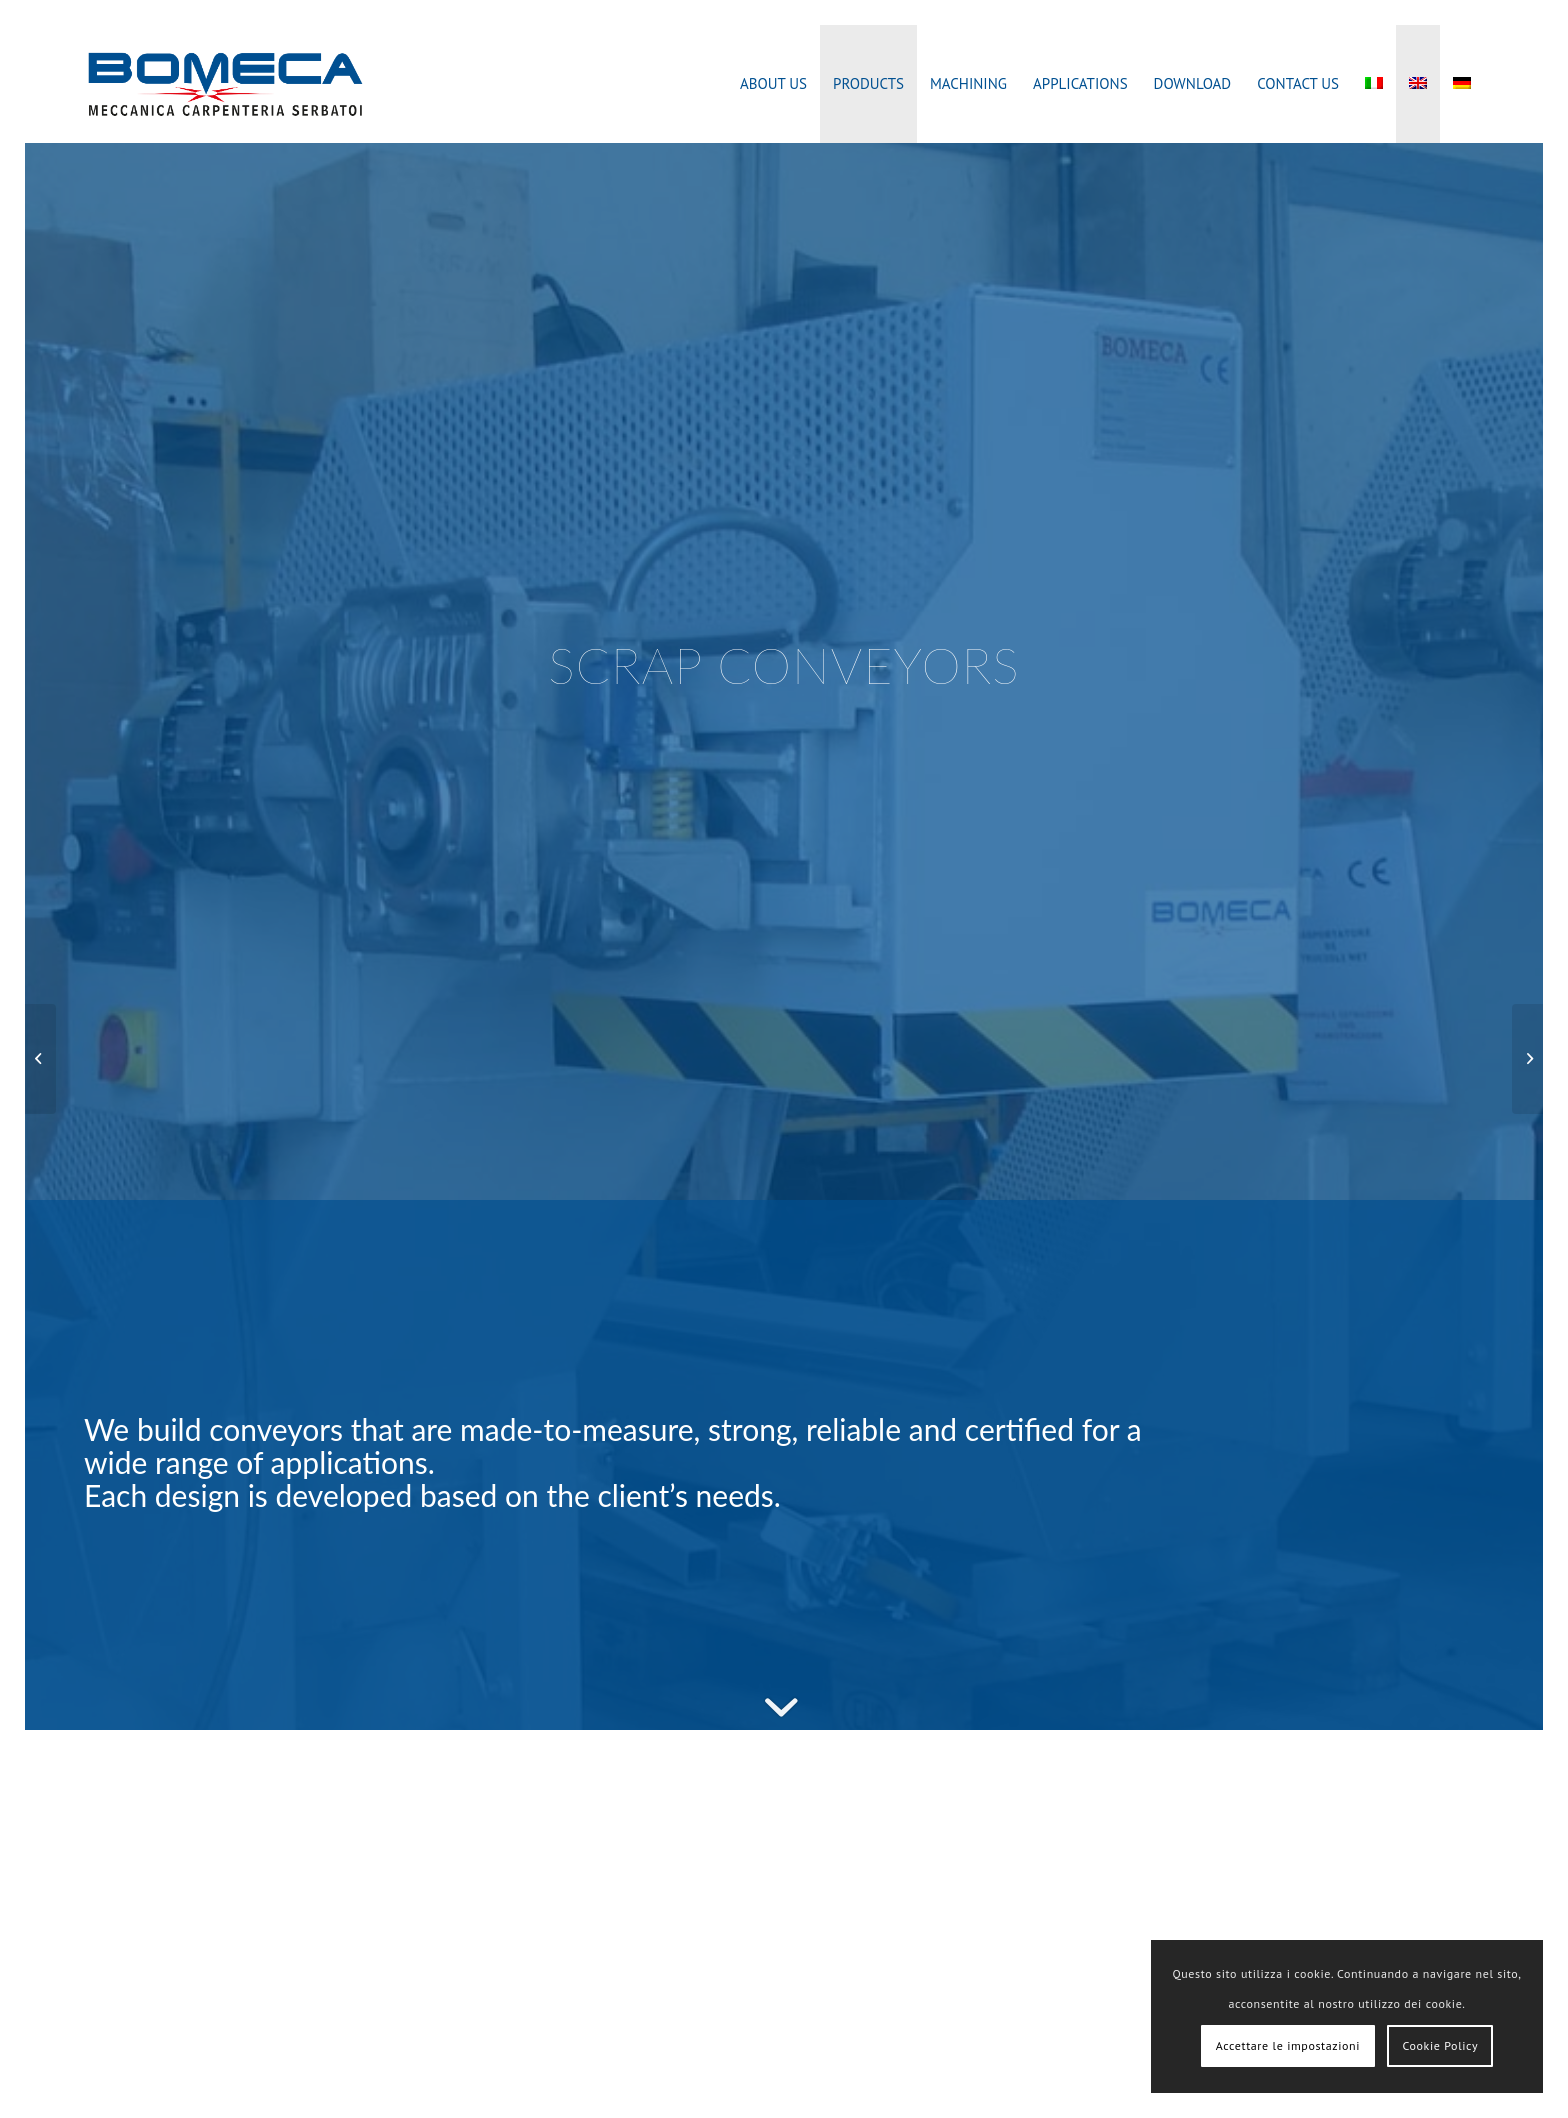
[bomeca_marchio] (225, 84)
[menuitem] (773, 84)
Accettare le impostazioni (1288, 2045)
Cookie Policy (1440, 2045)
